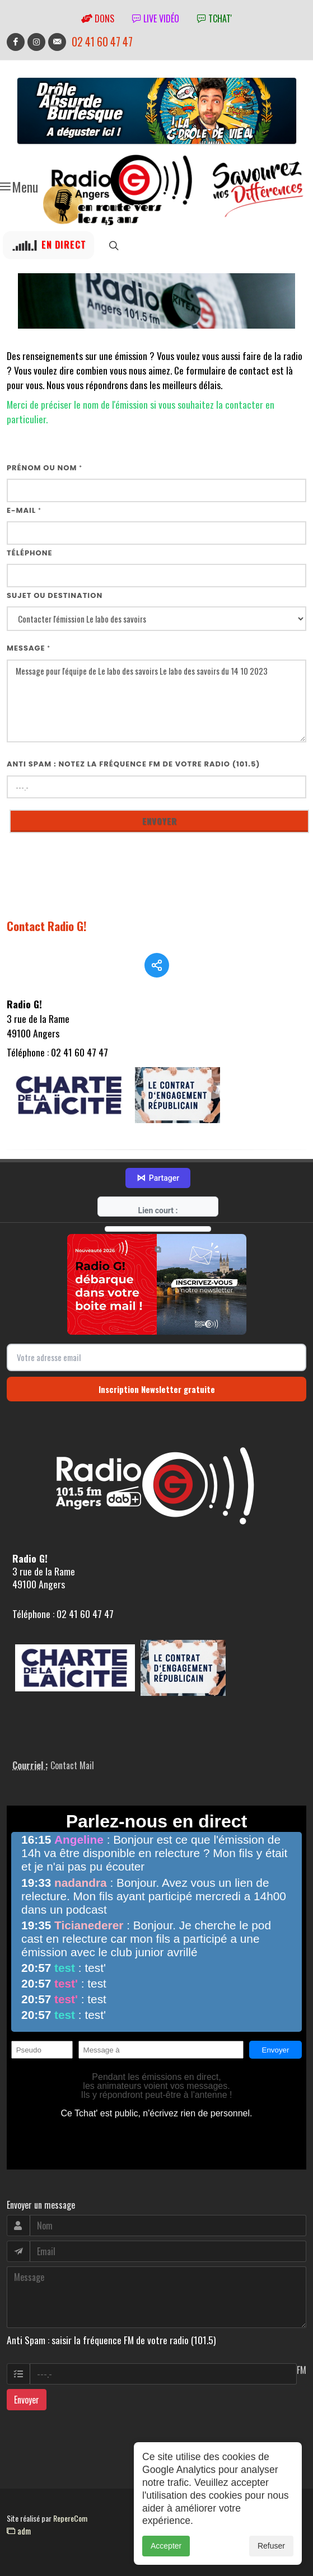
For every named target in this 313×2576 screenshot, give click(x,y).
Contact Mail (72, 1765)
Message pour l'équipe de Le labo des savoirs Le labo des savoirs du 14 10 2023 (156, 701)
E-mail (24, 510)
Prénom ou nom (44, 467)
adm (19, 2530)
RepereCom (70, 2518)
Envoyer (26, 2399)
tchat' (214, 18)
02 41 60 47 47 (102, 42)
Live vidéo (155, 18)
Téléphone (30, 553)
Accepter (166, 2561)
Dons (97, 18)
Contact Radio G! (47, 925)
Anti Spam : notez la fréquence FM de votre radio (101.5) (133, 764)
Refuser (271, 2561)
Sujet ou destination (54, 595)
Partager (158, 1178)
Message (28, 648)
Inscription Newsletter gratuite (157, 1389)
